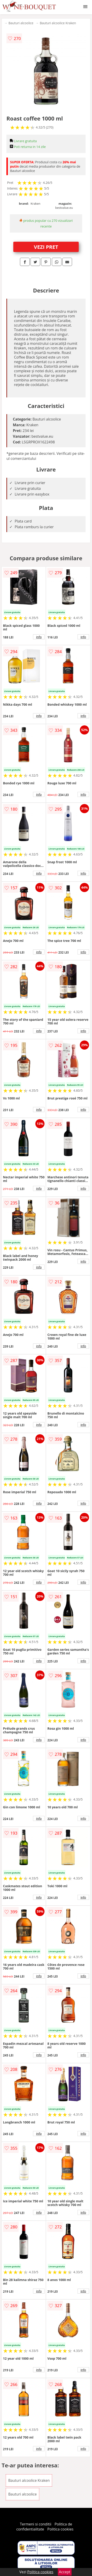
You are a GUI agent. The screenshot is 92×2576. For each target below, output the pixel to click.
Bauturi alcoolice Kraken (58, 23)
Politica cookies (60, 2529)
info (39, 637)
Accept (64, 2571)
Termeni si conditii (35, 2524)
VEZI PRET (46, 246)
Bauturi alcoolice (20, 23)
